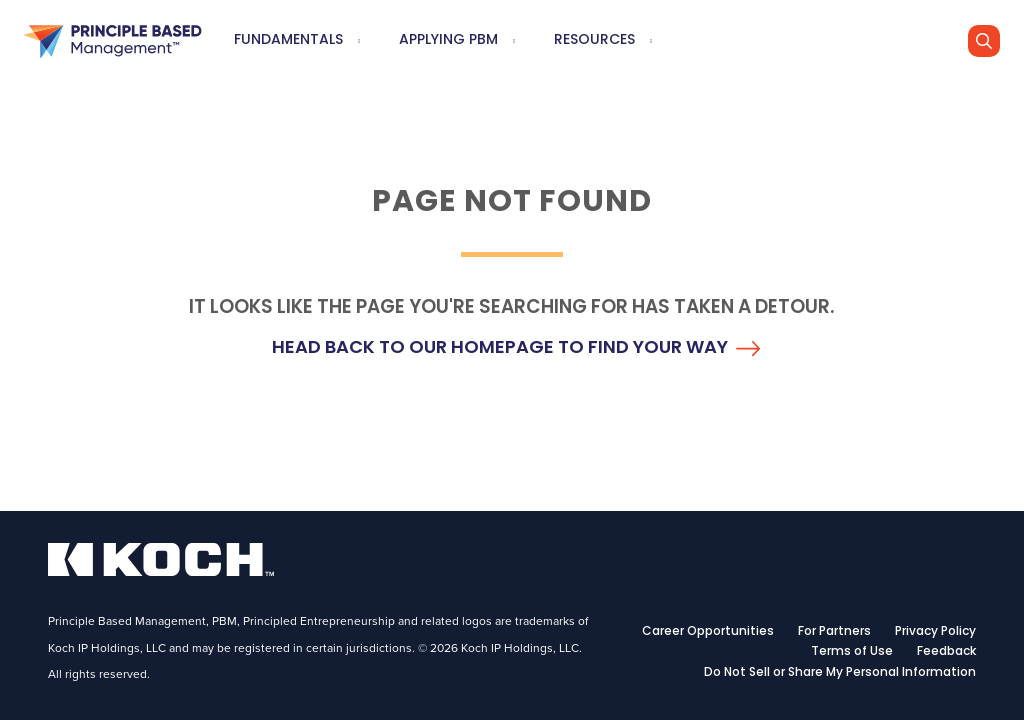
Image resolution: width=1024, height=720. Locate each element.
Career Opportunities (708, 632)
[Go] (984, 41)
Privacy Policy (935, 632)
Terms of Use (852, 652)
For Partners (834, 632)
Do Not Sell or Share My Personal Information (840, 673)
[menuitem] (359, 41)
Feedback (946, 652)
